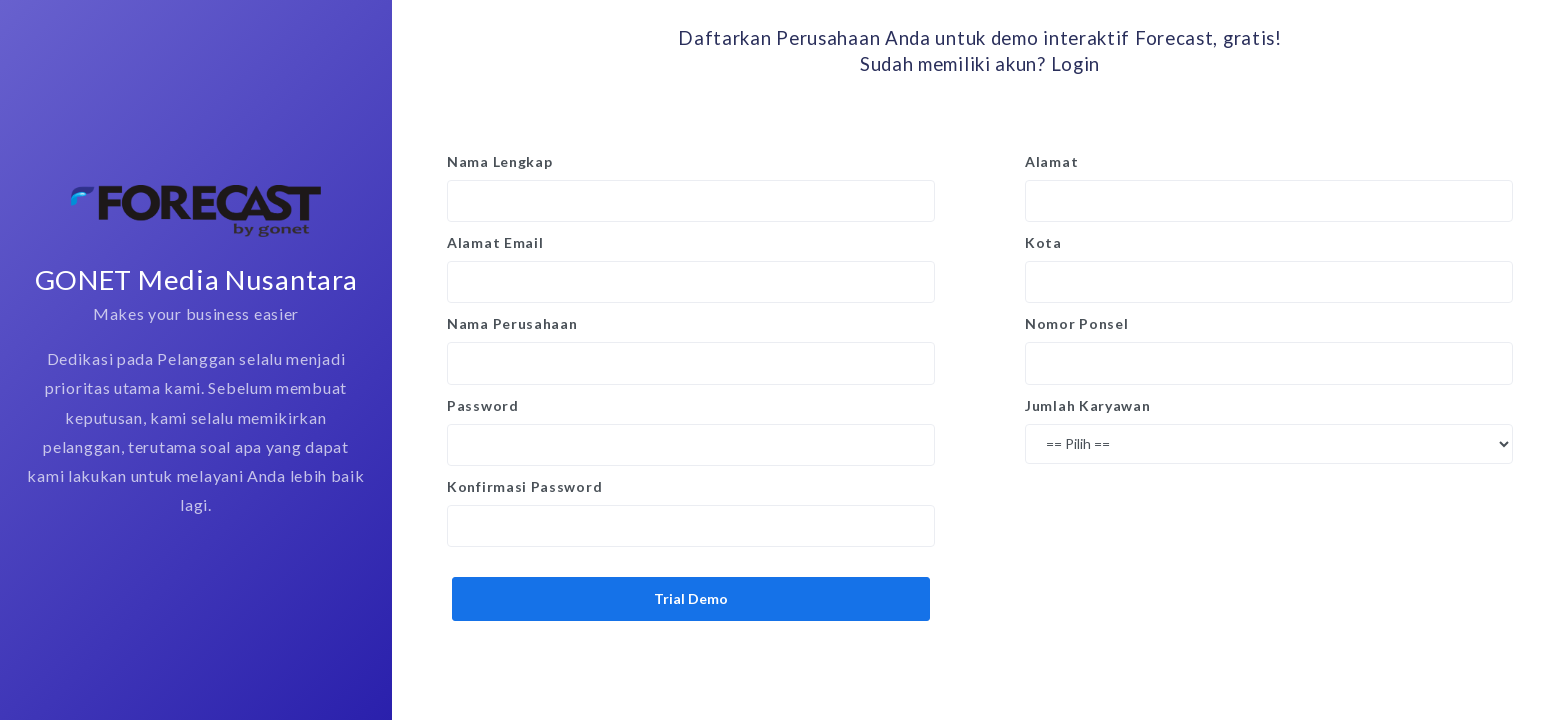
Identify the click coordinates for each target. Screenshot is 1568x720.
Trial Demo (691, 598)
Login (1076, 64)
